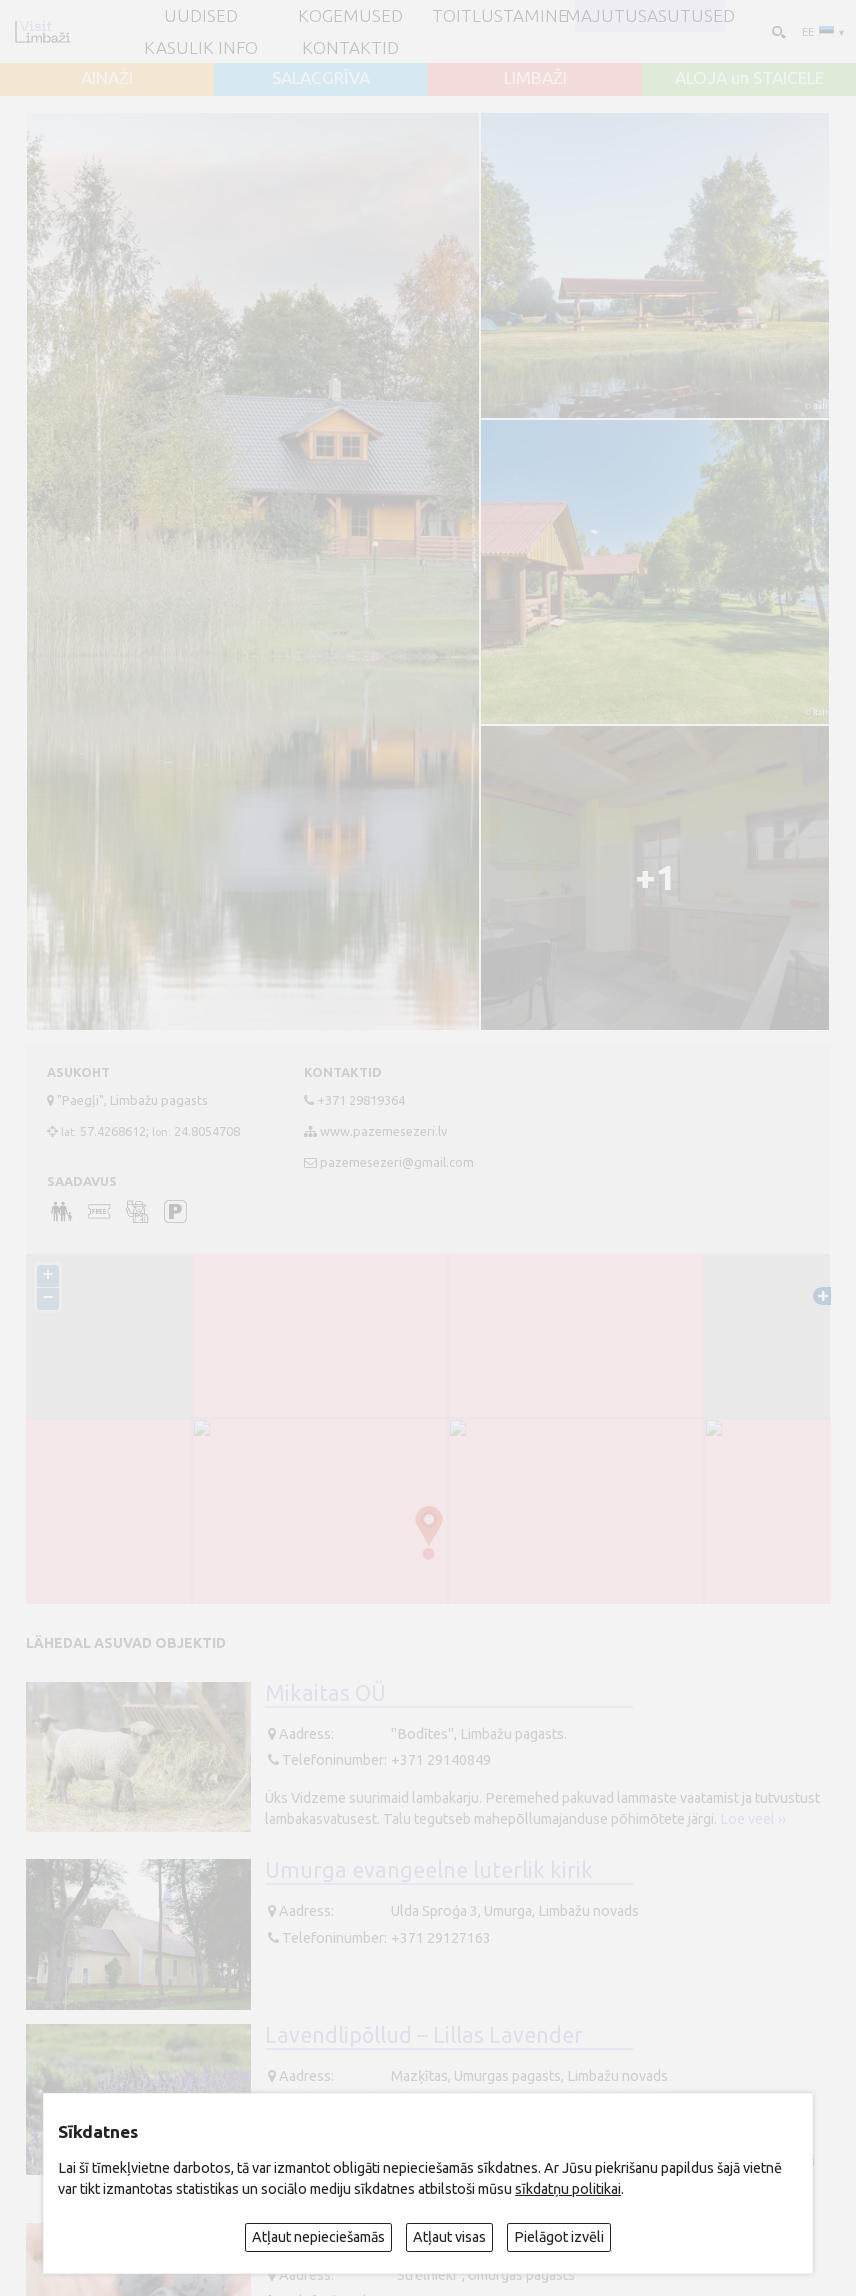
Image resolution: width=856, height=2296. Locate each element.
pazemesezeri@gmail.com (397, 1162)
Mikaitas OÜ (325, 1693)
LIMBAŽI (535, 77)
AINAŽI (107, 77)
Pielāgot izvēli (559, 2237)
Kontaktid (350, 47)
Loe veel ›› (753, 1819)
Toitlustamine (500, 15)
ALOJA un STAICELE (749, 77)
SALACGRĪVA (321, 77)
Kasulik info (201, 47)
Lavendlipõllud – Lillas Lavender (424, 2035)
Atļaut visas (449, 2237)
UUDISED (201, 15)
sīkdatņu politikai (568, 2189)
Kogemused (350, 15)
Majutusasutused (650, 15)
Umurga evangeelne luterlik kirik (429, 1870)
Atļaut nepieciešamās (318, 2237)
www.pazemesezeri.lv (383, 1131)
